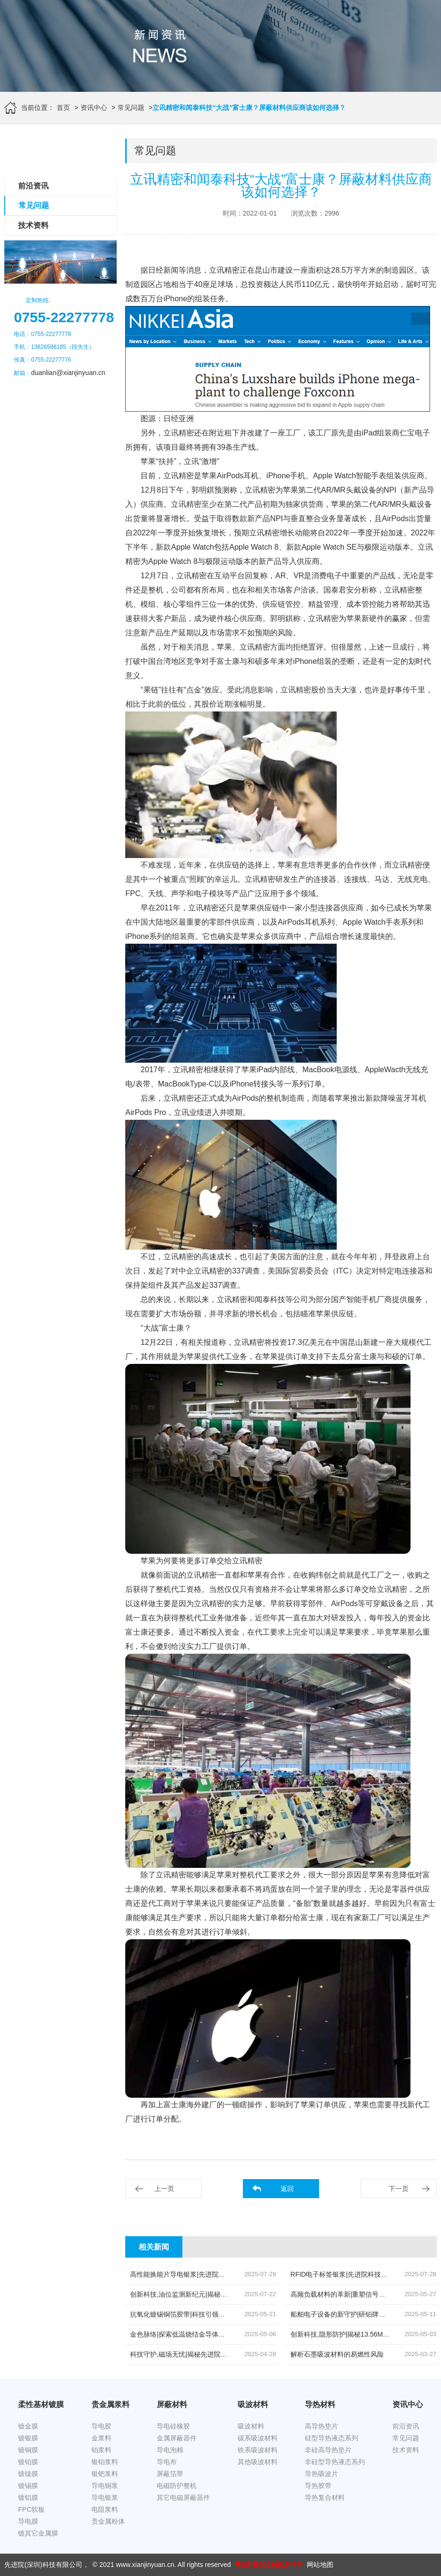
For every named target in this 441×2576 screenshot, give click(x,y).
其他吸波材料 (258, 2462)
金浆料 (101, 2438)
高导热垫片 (321, 2426)
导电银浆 (104, 2497)
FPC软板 (31, 2509)
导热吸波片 (321, 2473)
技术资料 (33, 225)
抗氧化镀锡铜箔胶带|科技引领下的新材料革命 (197, 2314)
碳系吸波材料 (258, 2438)
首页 (63, 107)
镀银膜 (28, 2438)
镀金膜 (28, 2426)
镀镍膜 (28, 2473)
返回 (287, 2188)
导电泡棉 (170, 2450)
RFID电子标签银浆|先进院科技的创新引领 (352, 2274)
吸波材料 (251, 2426)
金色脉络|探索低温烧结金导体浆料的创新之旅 (197, 2334)
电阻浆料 (104, 2509)
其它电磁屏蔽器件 (183, 2497)
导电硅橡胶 (173, 2426)
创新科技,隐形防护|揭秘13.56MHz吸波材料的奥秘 (364, 2334)
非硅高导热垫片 (328, 2450)
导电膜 (28, 2521)
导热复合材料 (325, 2497)
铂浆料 (101, 2450)
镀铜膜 (28, 2450)
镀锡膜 (28, 2485)
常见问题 (131, 107)
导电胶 (101, 2426)
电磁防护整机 (177, 2485)
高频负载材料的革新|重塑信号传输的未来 (351, 2294)
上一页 (164, 2188)
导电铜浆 (104, 2485)
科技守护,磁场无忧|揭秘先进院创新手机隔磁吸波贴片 (208, 2354)
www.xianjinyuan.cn (145, 2564)
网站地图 (320, 2564)
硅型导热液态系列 (331, 2438)
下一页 (399, 2188)
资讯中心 (93, 107)
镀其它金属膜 (38, 2533)
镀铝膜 (28, 2497)
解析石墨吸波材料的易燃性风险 (337, 2354)
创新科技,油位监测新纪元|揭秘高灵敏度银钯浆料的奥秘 (212, 2294)
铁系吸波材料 (258, 2450)
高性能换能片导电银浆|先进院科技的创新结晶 (197, 2274)
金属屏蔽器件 (177, 2438)
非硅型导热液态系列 (335, 2462)
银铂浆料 (104, 2462)
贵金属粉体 (108, 2521)
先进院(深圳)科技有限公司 (43, 2564)
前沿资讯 (33, 186)
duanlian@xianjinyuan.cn (68, 372)
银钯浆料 (104, 2473)
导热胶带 (318, 2485)
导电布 (167, 2462)
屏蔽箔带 (170, 2473)
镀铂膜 (28, 2462)
